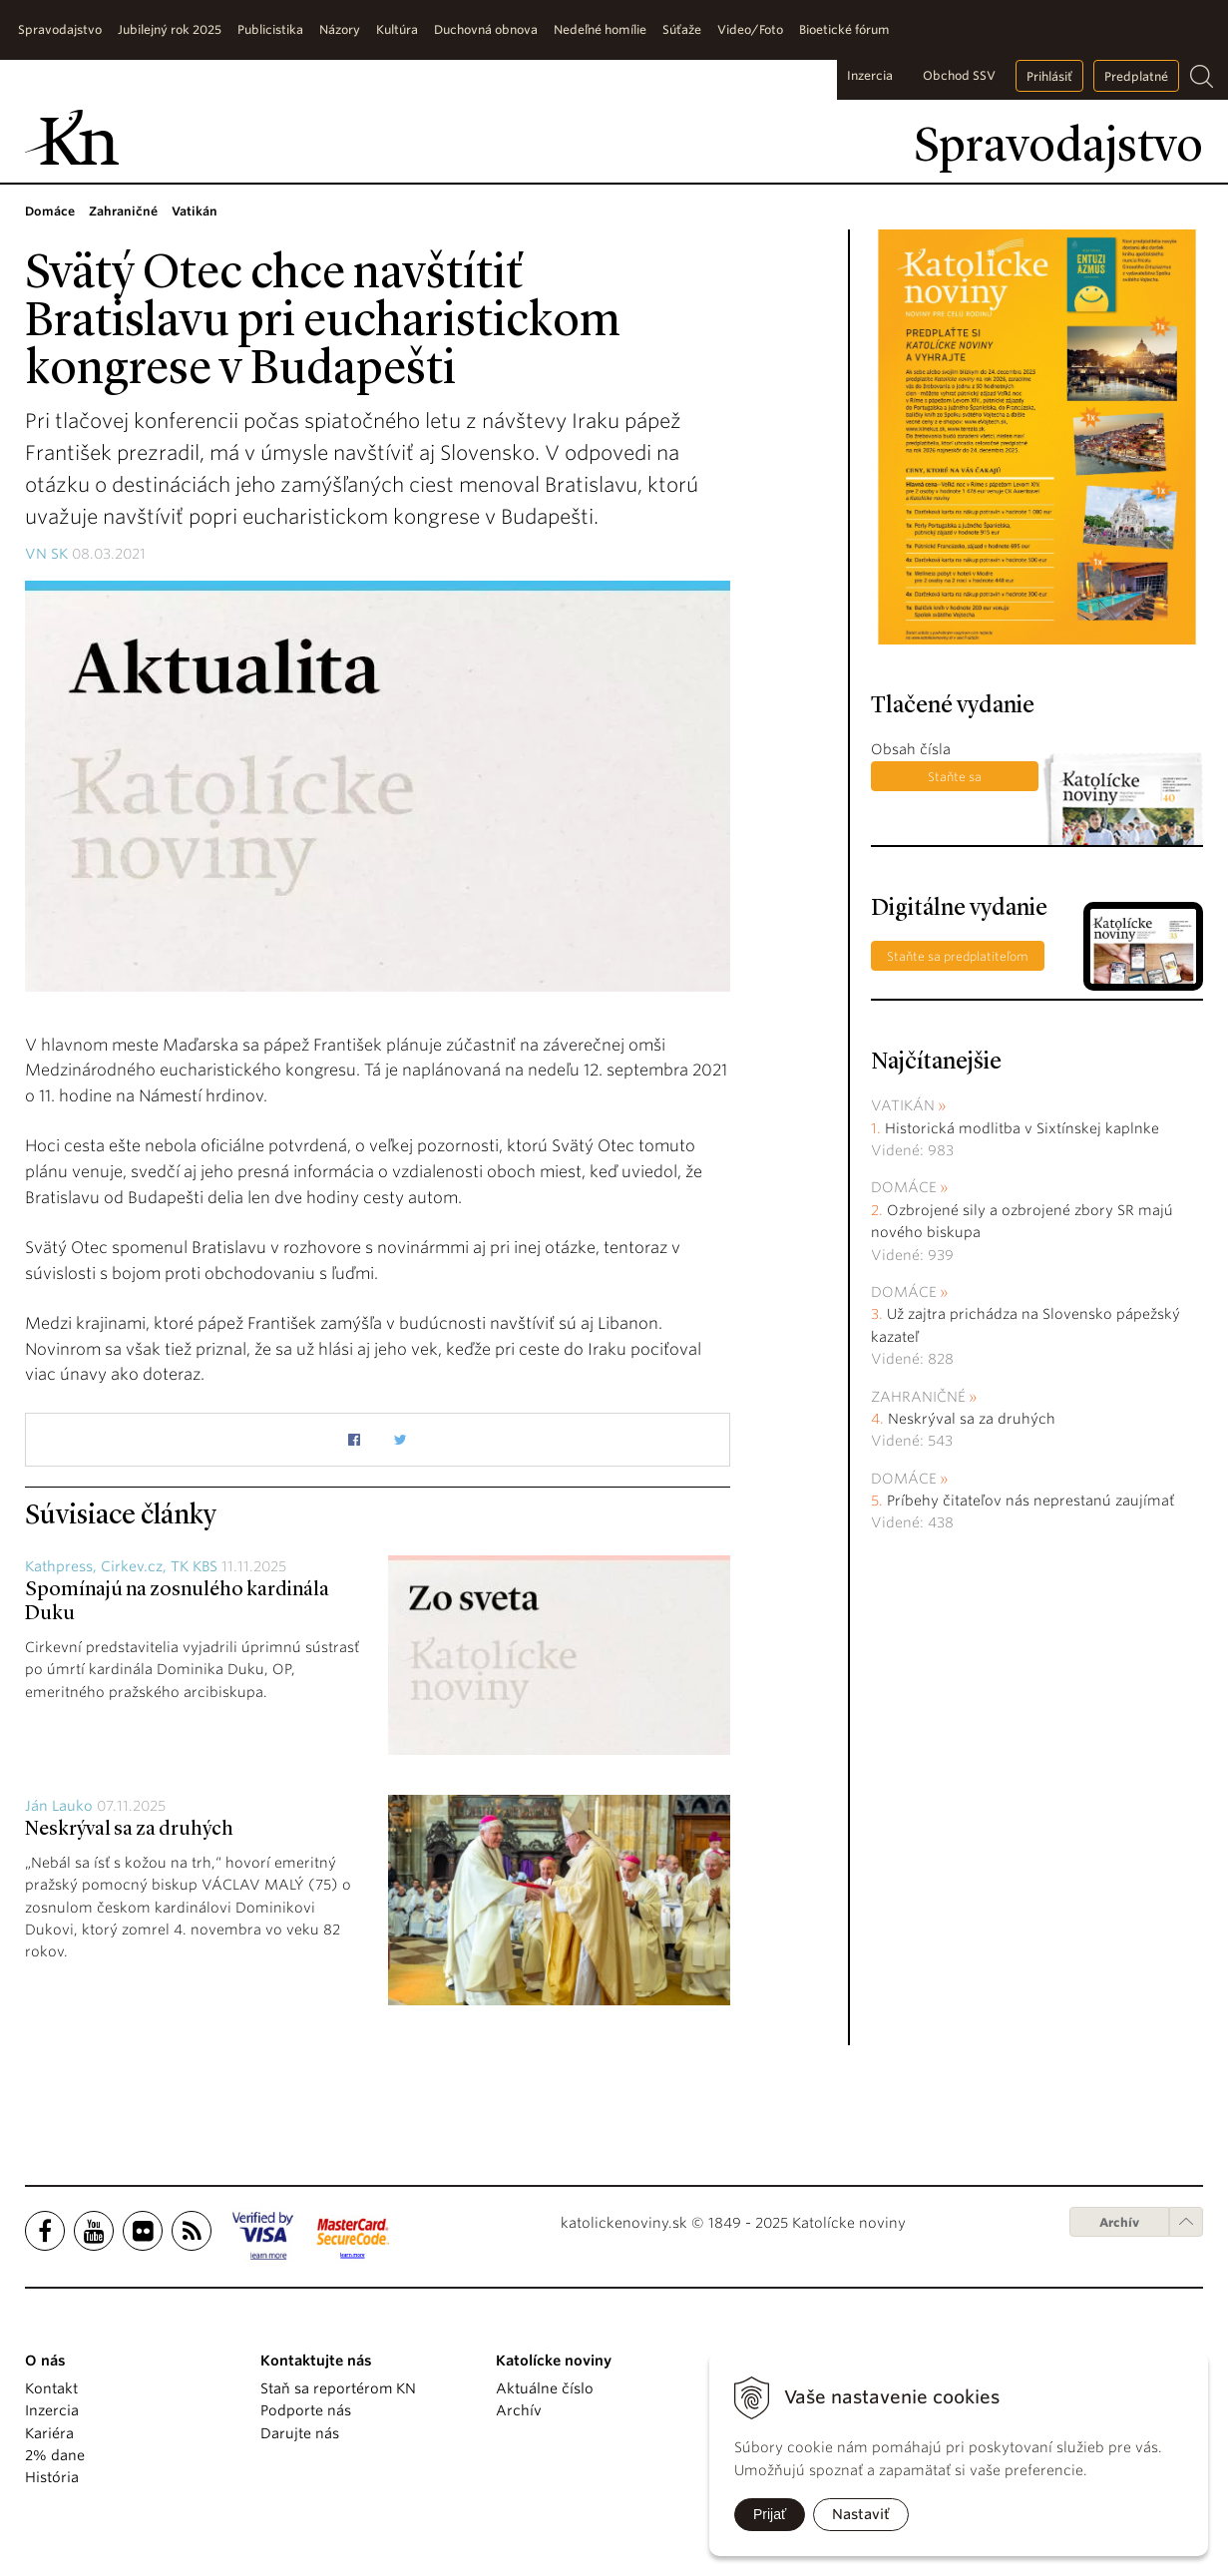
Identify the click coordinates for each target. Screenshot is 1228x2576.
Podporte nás (305, 2410)
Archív (1119, 2222)
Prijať (769, 2514)
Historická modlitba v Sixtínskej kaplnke (1022, 1128)
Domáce (904, 1187)
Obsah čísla (911, 749)
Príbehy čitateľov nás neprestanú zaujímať (1030, 1500)
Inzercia (870, 75)
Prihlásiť (1049, 76)
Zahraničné (918, 1397)
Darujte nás (299, 2433)
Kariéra (49, 2433)
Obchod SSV (959, 75)
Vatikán (903, 1105)
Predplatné (1136, 76)
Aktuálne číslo (545, 2388)
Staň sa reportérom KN (338, 2388)
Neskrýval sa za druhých (129, 1830)
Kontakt (51, 2388)
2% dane (55, 2455)
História (52, 2477)
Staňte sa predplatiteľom (954, 780)
